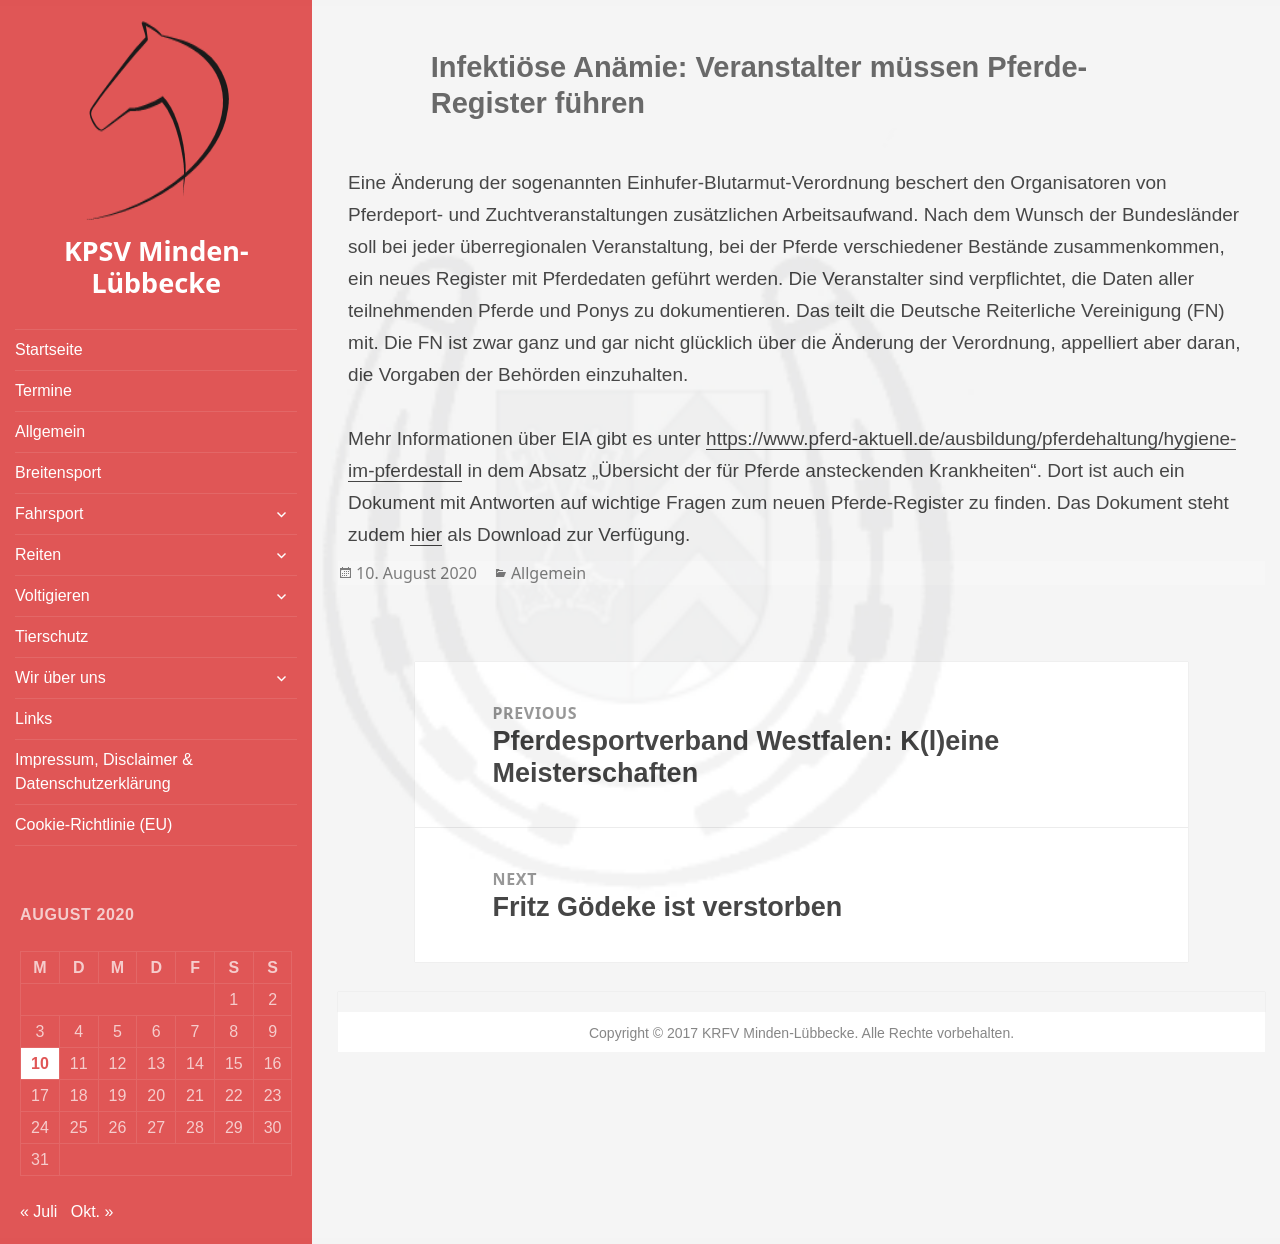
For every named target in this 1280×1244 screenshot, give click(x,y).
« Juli (38, 1211)
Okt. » (92, 1211)
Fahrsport (49, 513)
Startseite (49, 349)
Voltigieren (52, 595)
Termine (43, 390)
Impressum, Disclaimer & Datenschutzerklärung (104, 771)
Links (33, 718)
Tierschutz (51, 636)
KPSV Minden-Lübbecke (156, 266)
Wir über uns (60, 677)
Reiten (38, 554)
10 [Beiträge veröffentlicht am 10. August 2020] (40, 1063)
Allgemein (50, 431)
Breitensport (58, 472)
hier (426, 534)
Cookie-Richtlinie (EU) (93, 824)
